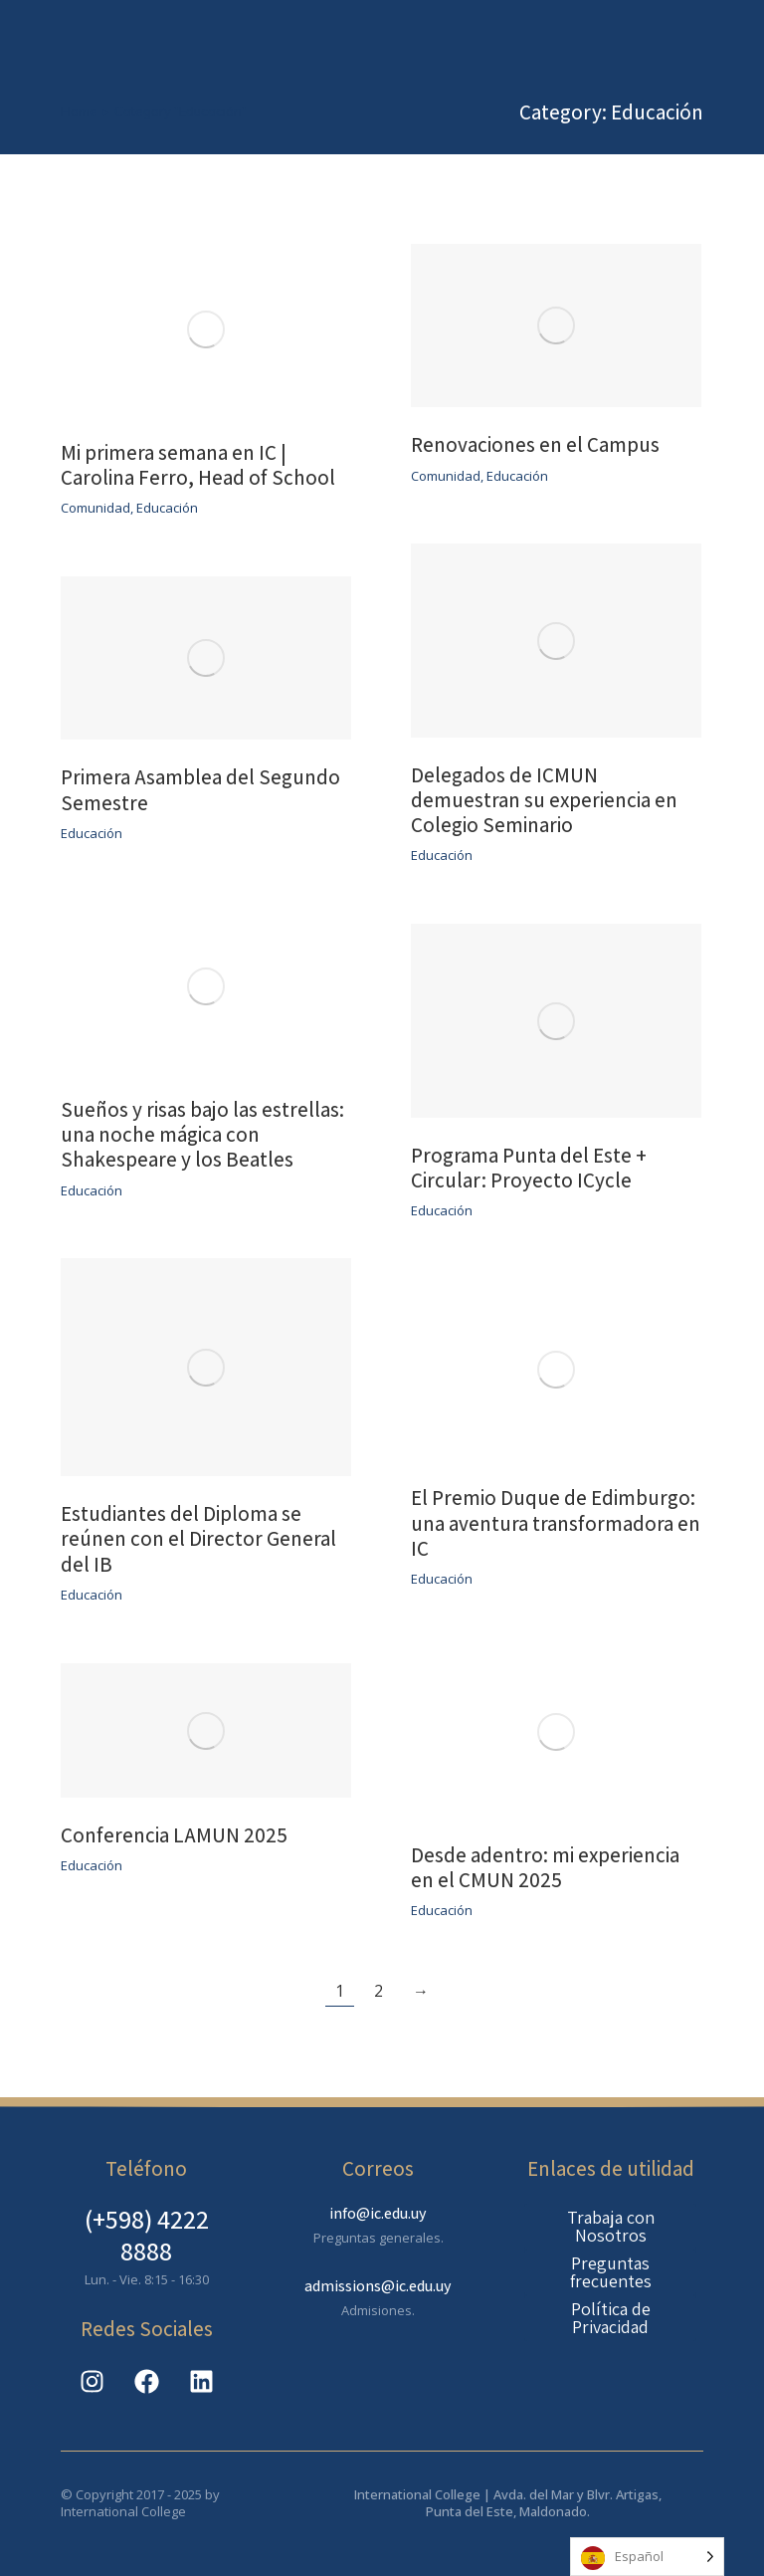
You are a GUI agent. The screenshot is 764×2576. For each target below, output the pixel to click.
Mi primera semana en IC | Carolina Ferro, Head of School (198, 465)
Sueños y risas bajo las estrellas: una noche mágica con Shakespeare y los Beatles (202, 1134)
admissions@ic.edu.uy (378, 2285)
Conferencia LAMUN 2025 (174, 1835)
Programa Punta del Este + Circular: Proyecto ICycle (529, 1167)
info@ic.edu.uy (378, 2213)
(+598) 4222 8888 (147, 2234)
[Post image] (206, 329)
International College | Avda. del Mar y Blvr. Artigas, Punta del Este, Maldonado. (508, 2503)
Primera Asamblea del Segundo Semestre (200, 789)
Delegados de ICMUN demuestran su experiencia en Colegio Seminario (544, 799)
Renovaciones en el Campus (537, 444)
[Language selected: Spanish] (647, 2556)
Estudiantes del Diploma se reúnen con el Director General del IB (198, 1538)
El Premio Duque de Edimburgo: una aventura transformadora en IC (555, 1522)
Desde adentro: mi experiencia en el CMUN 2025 (545, 1867)
